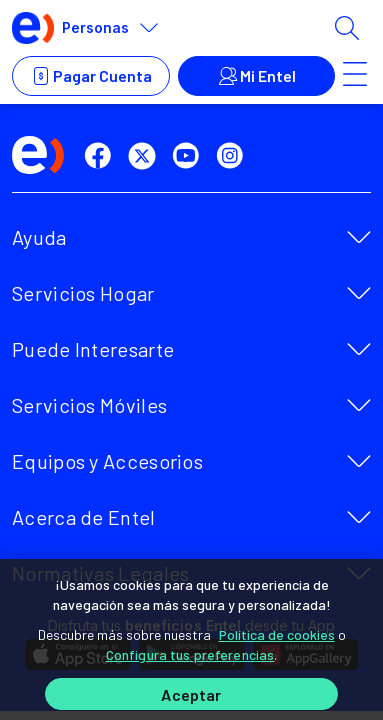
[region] (191, 639)
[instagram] (234, 156)
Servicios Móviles (89, 405)
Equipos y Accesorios (107, 461)
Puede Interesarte (93, 349)
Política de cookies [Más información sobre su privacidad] (277, 634)
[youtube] (190, 156)
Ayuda (39, 237)
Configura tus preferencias (190, 654)
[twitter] (146, 156)
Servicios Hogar (83, 293)
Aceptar (191, 694)
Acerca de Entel (84, 517)
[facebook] (102, 156)
